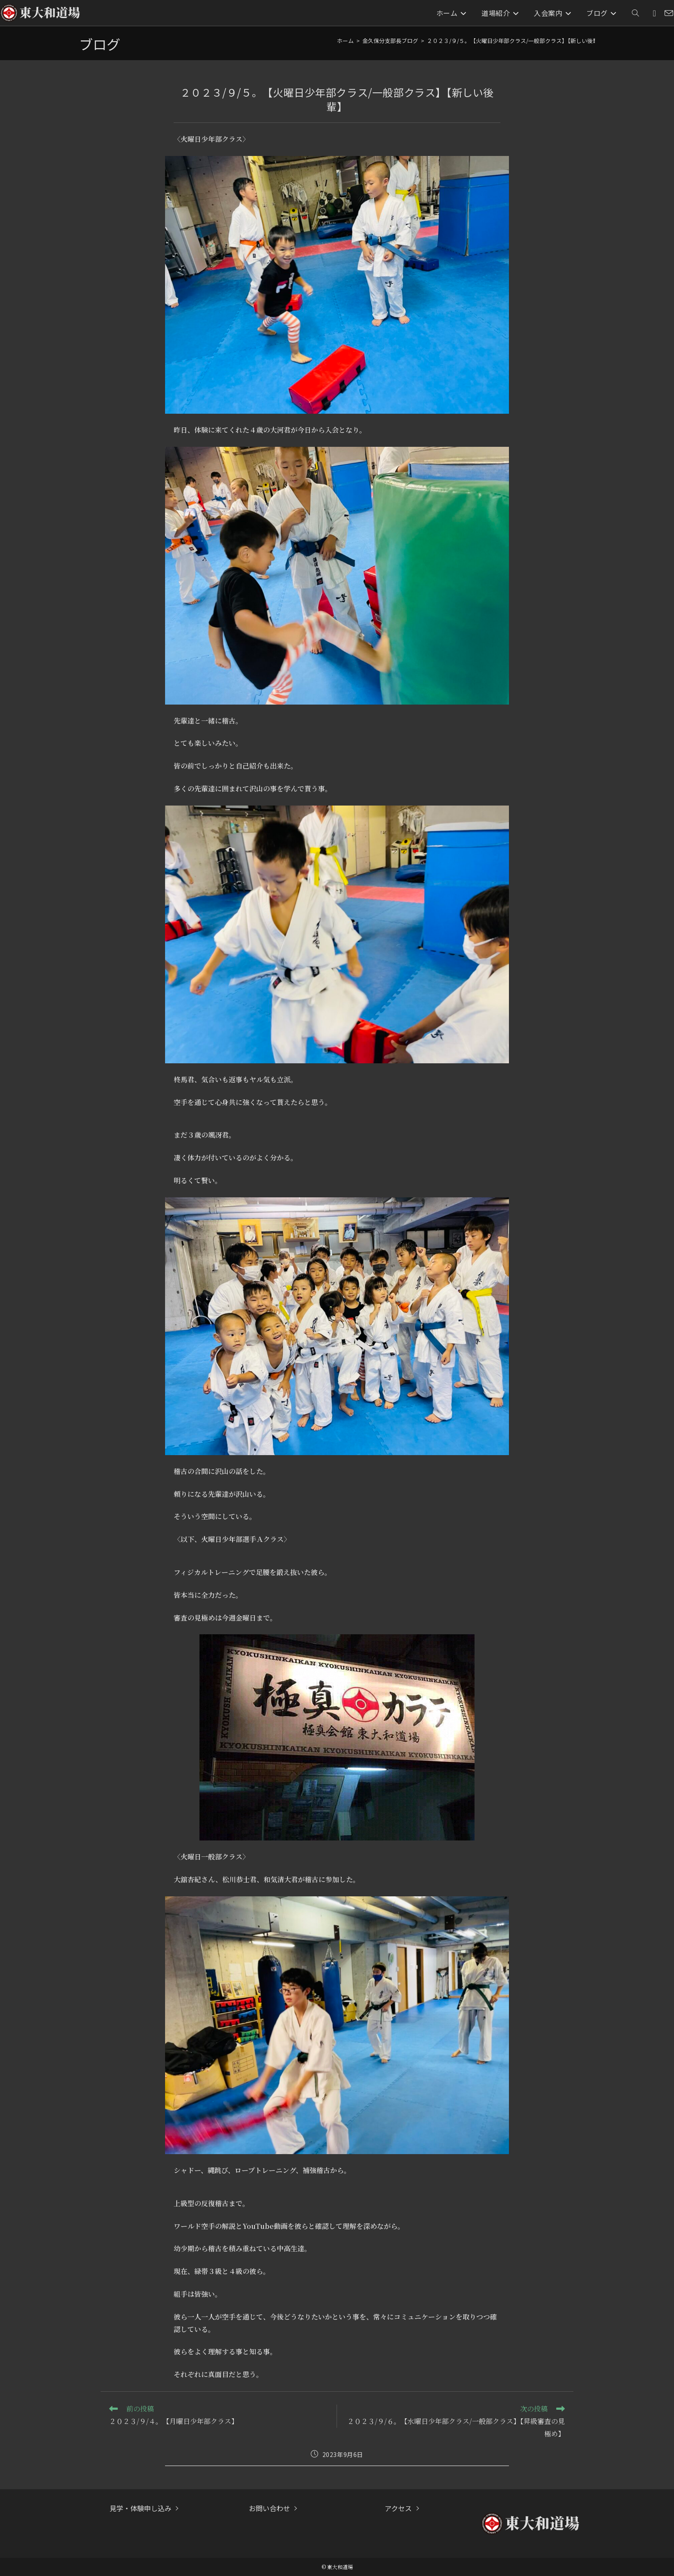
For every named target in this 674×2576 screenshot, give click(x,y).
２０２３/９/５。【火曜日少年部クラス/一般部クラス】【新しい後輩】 (515, 41)
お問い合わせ (269, 2508)
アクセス (398, 2508)
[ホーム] (345, 41)
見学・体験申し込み (141, 2508)
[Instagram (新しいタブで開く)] (654, 13)
